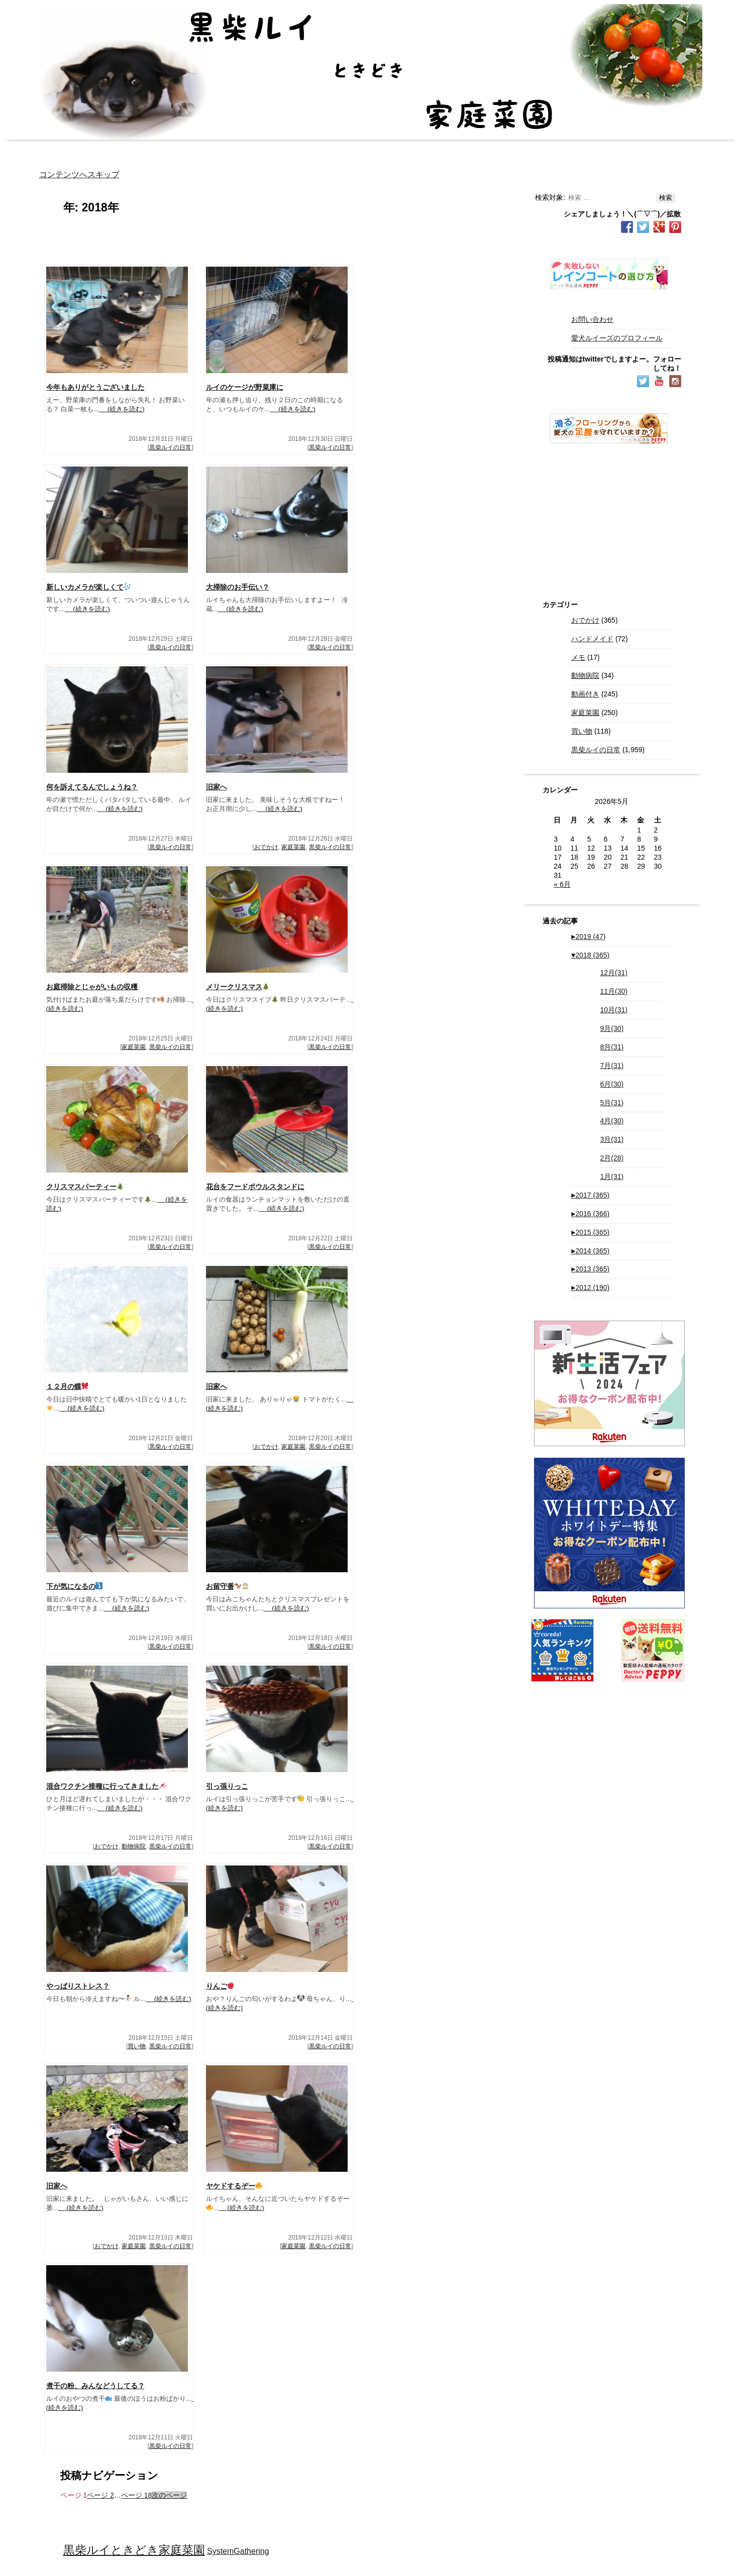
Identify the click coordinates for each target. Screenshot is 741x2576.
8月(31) (612, 1047)
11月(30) (613, 991)
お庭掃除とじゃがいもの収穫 (92, 987)
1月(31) (612, 1177)
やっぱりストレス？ (78, 1986)
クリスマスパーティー (85, 1187)
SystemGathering (238, 2551)
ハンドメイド (592, 639)
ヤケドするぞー (234, 2186)
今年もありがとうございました (95, 387)
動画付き (585, 694)
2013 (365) (590, 1269)
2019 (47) (588, 936)
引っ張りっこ (227, 1786)
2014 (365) (590, 1251)
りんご (220, 1986)
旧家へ (216, 787)
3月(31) (612, 1139)
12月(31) (613, 973)
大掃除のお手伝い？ (237, 587)
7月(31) (612, 1066)
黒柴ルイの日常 (170, 447)
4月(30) (612, 1121)
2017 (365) (590, 1195)
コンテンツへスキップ (79, 174)
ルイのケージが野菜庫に (244, 387)
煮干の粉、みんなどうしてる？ (95, 2386)
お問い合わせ (592, 319)
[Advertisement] (609, 515)
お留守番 (228, 1586)
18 (136, 2495)
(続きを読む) (121, 409)
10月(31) (613, 1010)
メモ (578, 657)
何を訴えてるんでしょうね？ (92, 787)
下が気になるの (74, 1586)
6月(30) (612, 1084)
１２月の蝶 (67, 1386)
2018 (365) (590, 955)
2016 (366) (590, 1214)
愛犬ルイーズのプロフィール (617, 338)
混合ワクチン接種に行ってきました (106, 1786)
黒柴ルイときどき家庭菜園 (134, 2549)
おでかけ (266, 847)
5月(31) (612, 1103)
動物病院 (134, 1846)
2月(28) (612, 1158)
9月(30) (612, 1028)
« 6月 (562, 884)
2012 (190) (590, 1287)
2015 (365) (590, 1232)
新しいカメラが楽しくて (88, 587)
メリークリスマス (238, 987)
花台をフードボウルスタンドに (255, 1187)
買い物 (137, 2046)
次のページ (169, 2495)
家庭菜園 (293, 847)
